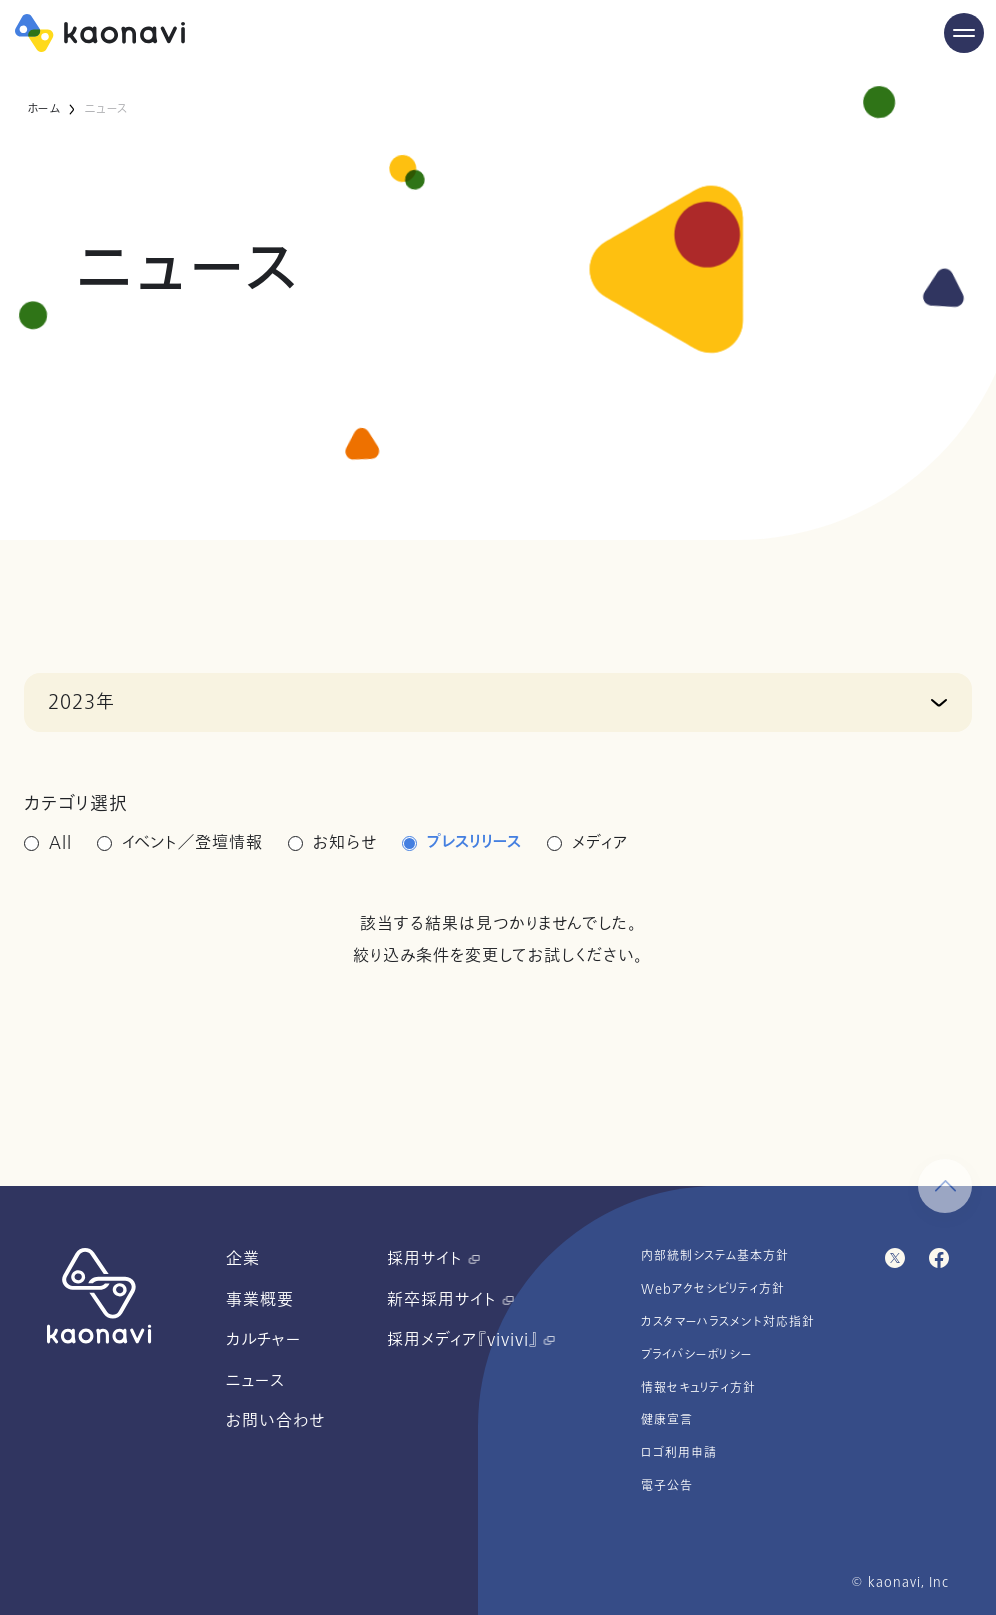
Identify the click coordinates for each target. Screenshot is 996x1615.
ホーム (43, 109)
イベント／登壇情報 (192, 843)
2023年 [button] (81, 702)
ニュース (255, 1381)
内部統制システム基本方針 (715, 1256)
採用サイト (433, 1259)
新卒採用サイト (450, 1300)
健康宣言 (667, 1420)
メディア (600, 843)
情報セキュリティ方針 (698, 1388)
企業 (243, 1259)
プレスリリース (474, 843)
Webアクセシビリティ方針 (713, 1289)
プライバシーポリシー (697, 1355)
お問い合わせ (275, 1421)
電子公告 (667, 1486)
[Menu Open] (964, 33)
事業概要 (260, 1300)
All (60, 843)
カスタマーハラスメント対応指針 (728, 1322)
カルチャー (263, 1340)
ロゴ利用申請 (679, 1453)
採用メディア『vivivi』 (471, 1340)
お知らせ (345, 843)
